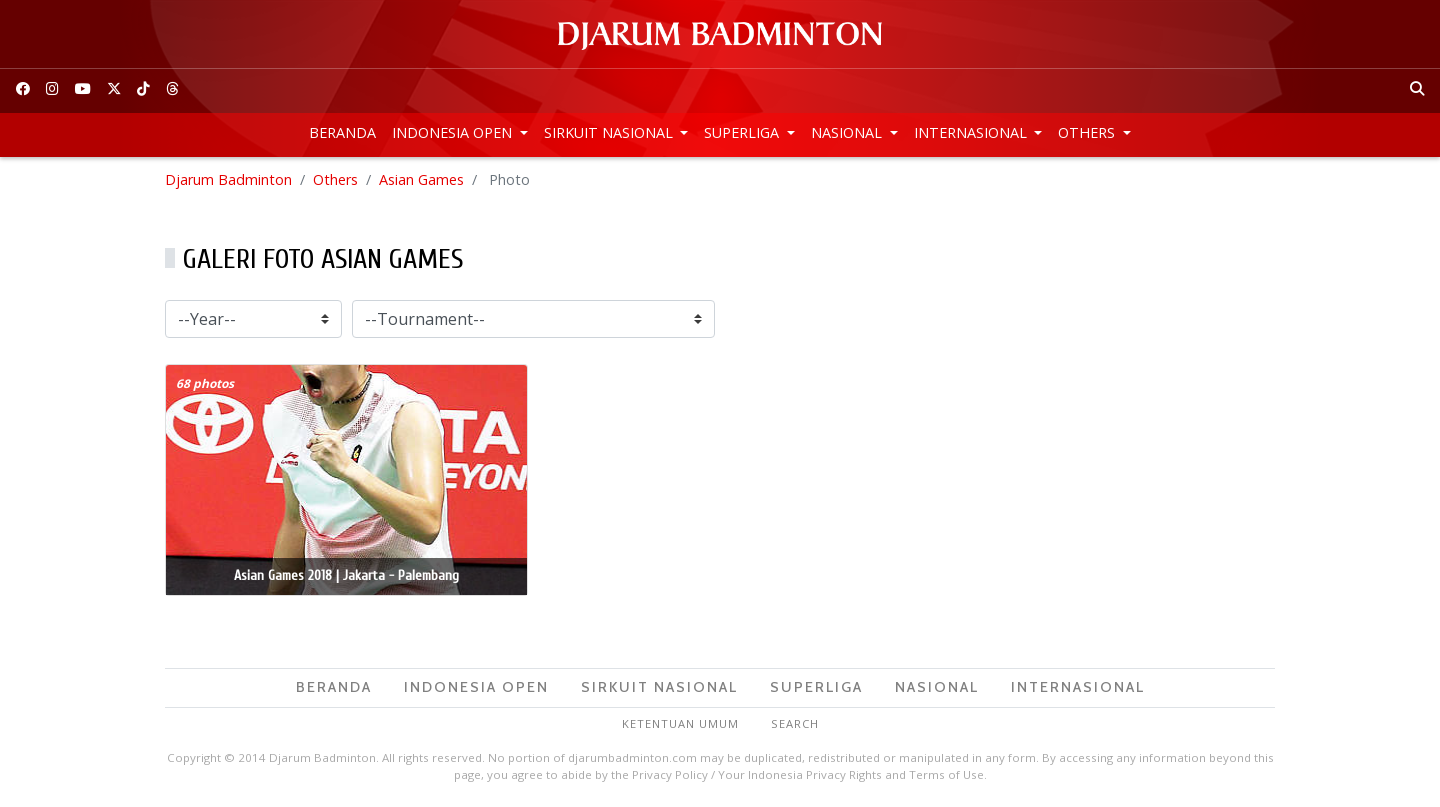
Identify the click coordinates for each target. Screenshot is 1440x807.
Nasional (848, 132)
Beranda (342, 132)
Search (795, 723)
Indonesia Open (454, 132)
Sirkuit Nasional (610, 132)
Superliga (743, 132)
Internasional (972, 132)
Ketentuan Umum (680, 723)
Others (1088, 132)
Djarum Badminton (228, 179)
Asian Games (421, 179)
